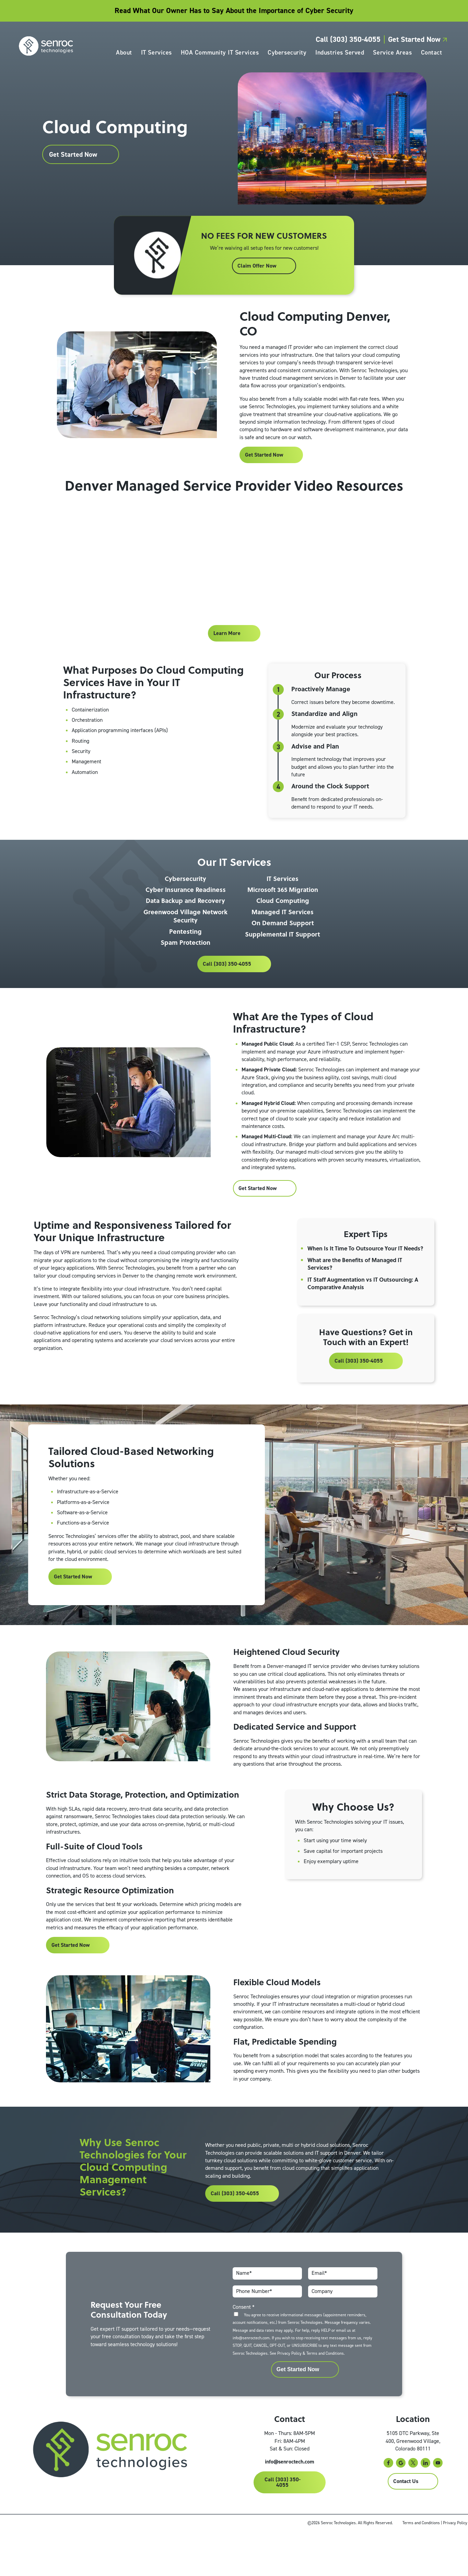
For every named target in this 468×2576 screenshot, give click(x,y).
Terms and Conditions (323, 2395)
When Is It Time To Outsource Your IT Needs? (355, 1271)
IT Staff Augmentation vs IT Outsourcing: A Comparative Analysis (363, 1310)
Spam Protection (185, 960)
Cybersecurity (285, 54)
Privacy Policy (288, 2395)
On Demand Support (282, 941)
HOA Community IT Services (218, 54)
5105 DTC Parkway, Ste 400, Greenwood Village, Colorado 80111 (413, 2485)
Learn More (227, 650)
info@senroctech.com (295, 2506)
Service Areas (390, 54)
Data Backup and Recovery (185, 918)
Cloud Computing (282, 918)
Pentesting (185, 949)
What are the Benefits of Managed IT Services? (355, 1290)
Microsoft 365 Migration (282, 907)
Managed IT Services (282, 929)
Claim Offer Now (256, 282)
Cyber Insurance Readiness (185, 907)
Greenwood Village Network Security (185, 933)
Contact (429, 54)
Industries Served (338, 54)
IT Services (154, 54)
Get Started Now (415, 41)
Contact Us (406, 2526)
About (122, 54)
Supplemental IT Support (282, 952)
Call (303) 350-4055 (346, 41)
